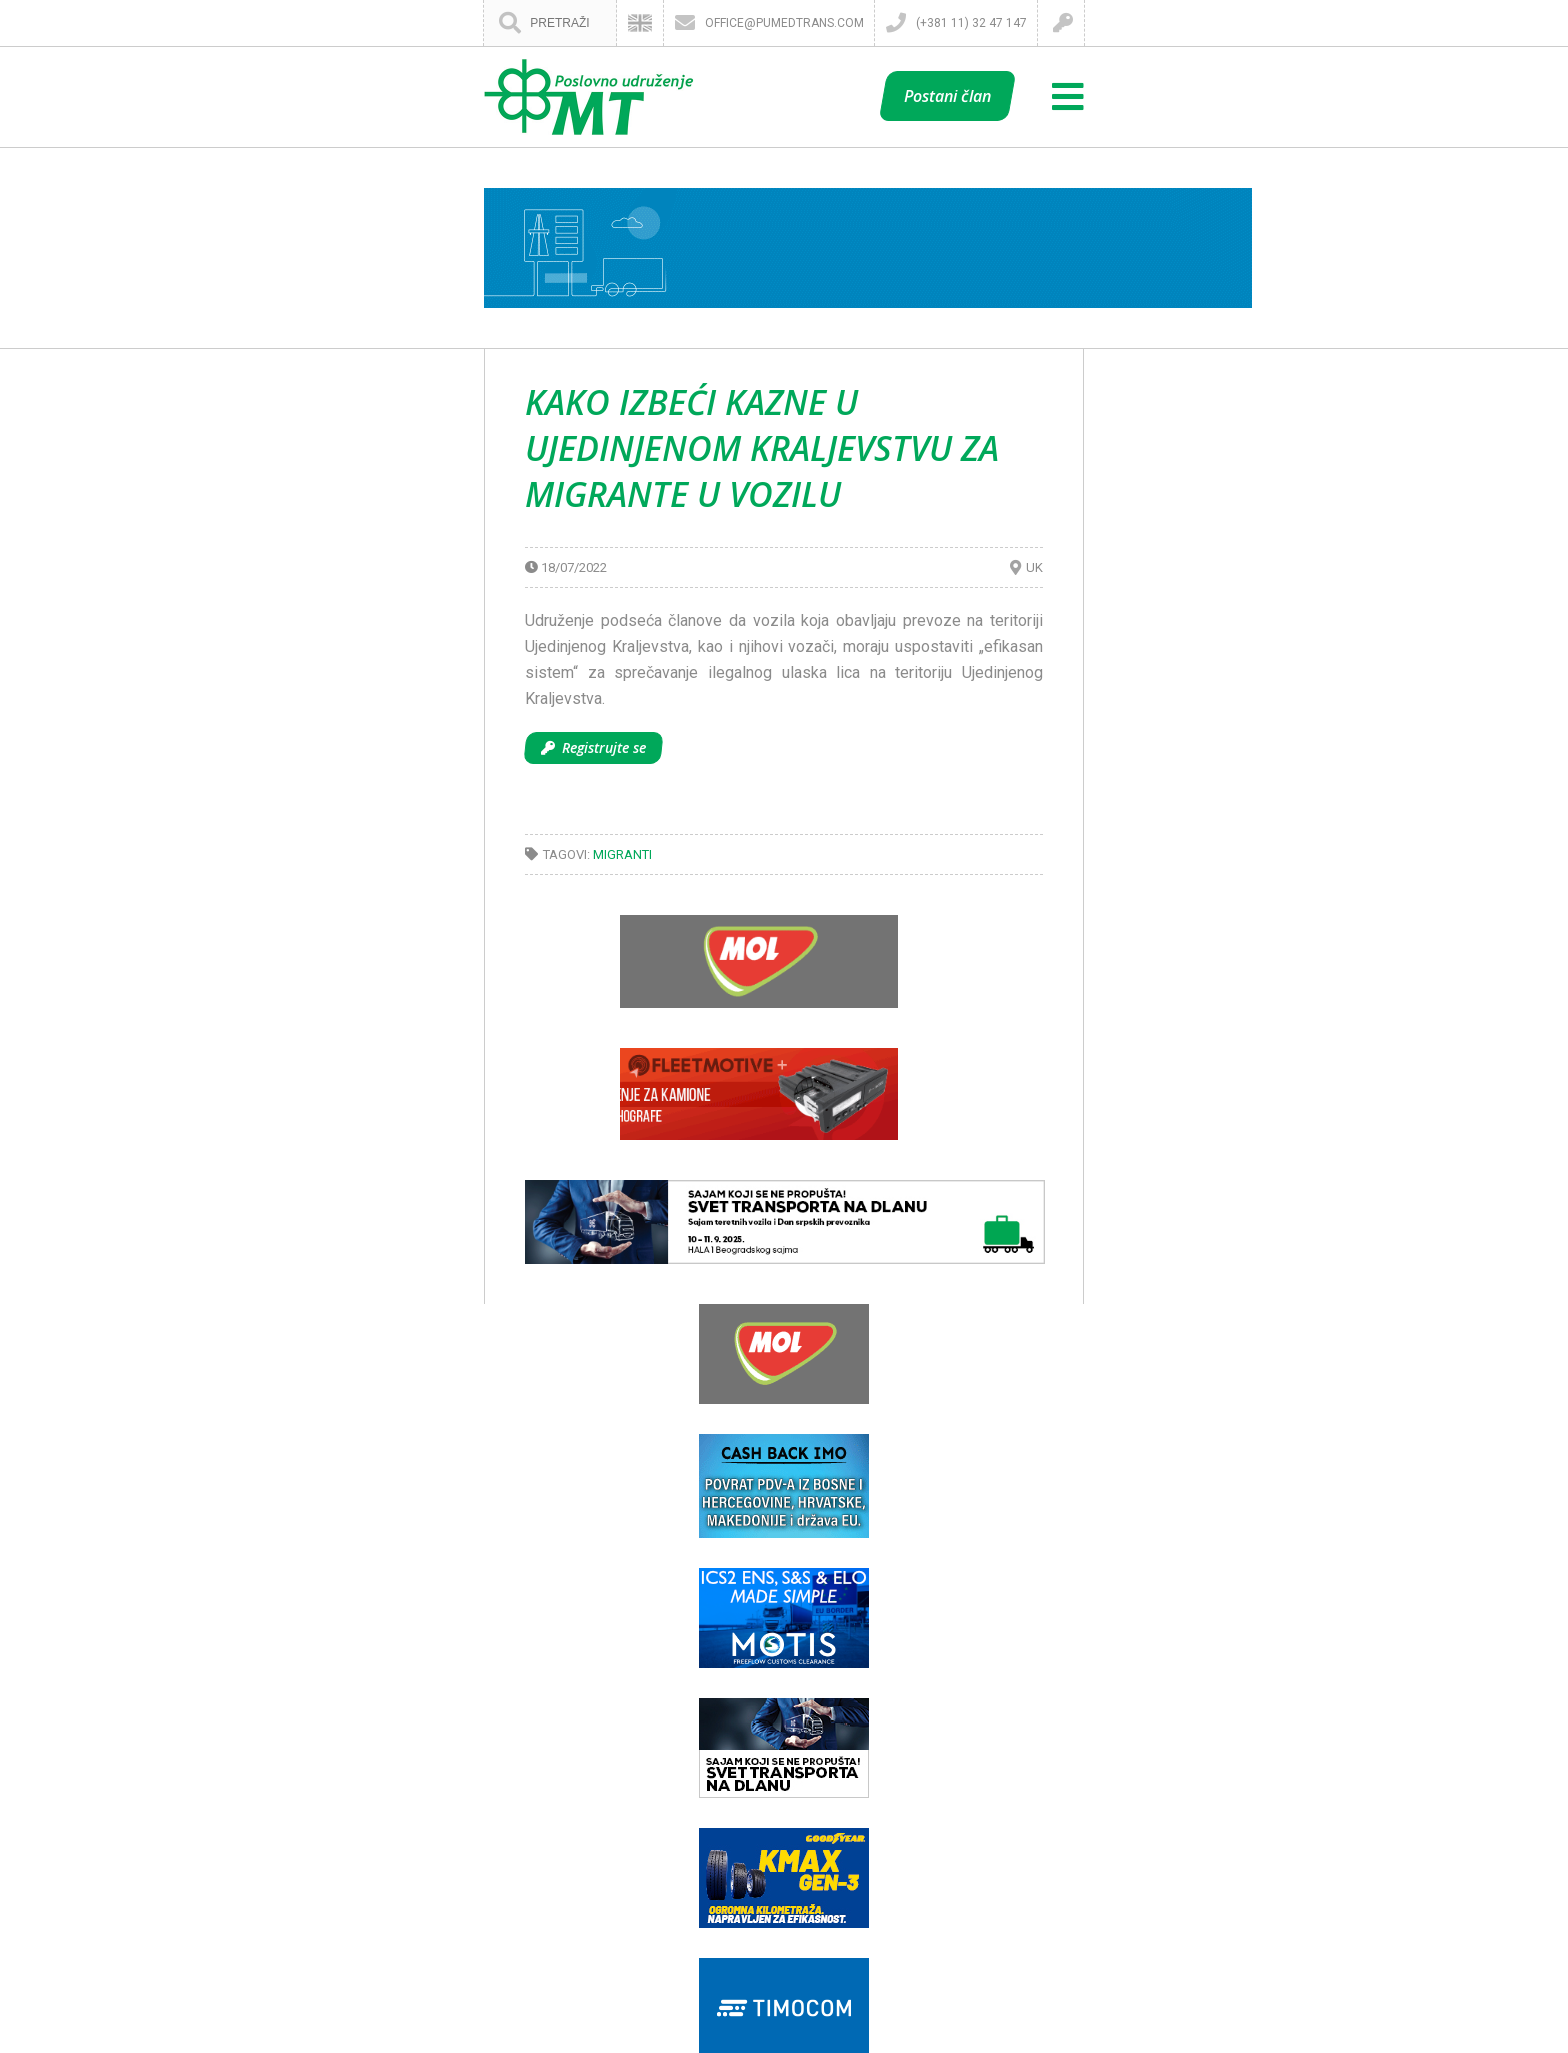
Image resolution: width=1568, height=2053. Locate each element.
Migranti (622, 854)
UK (1034, 567)
